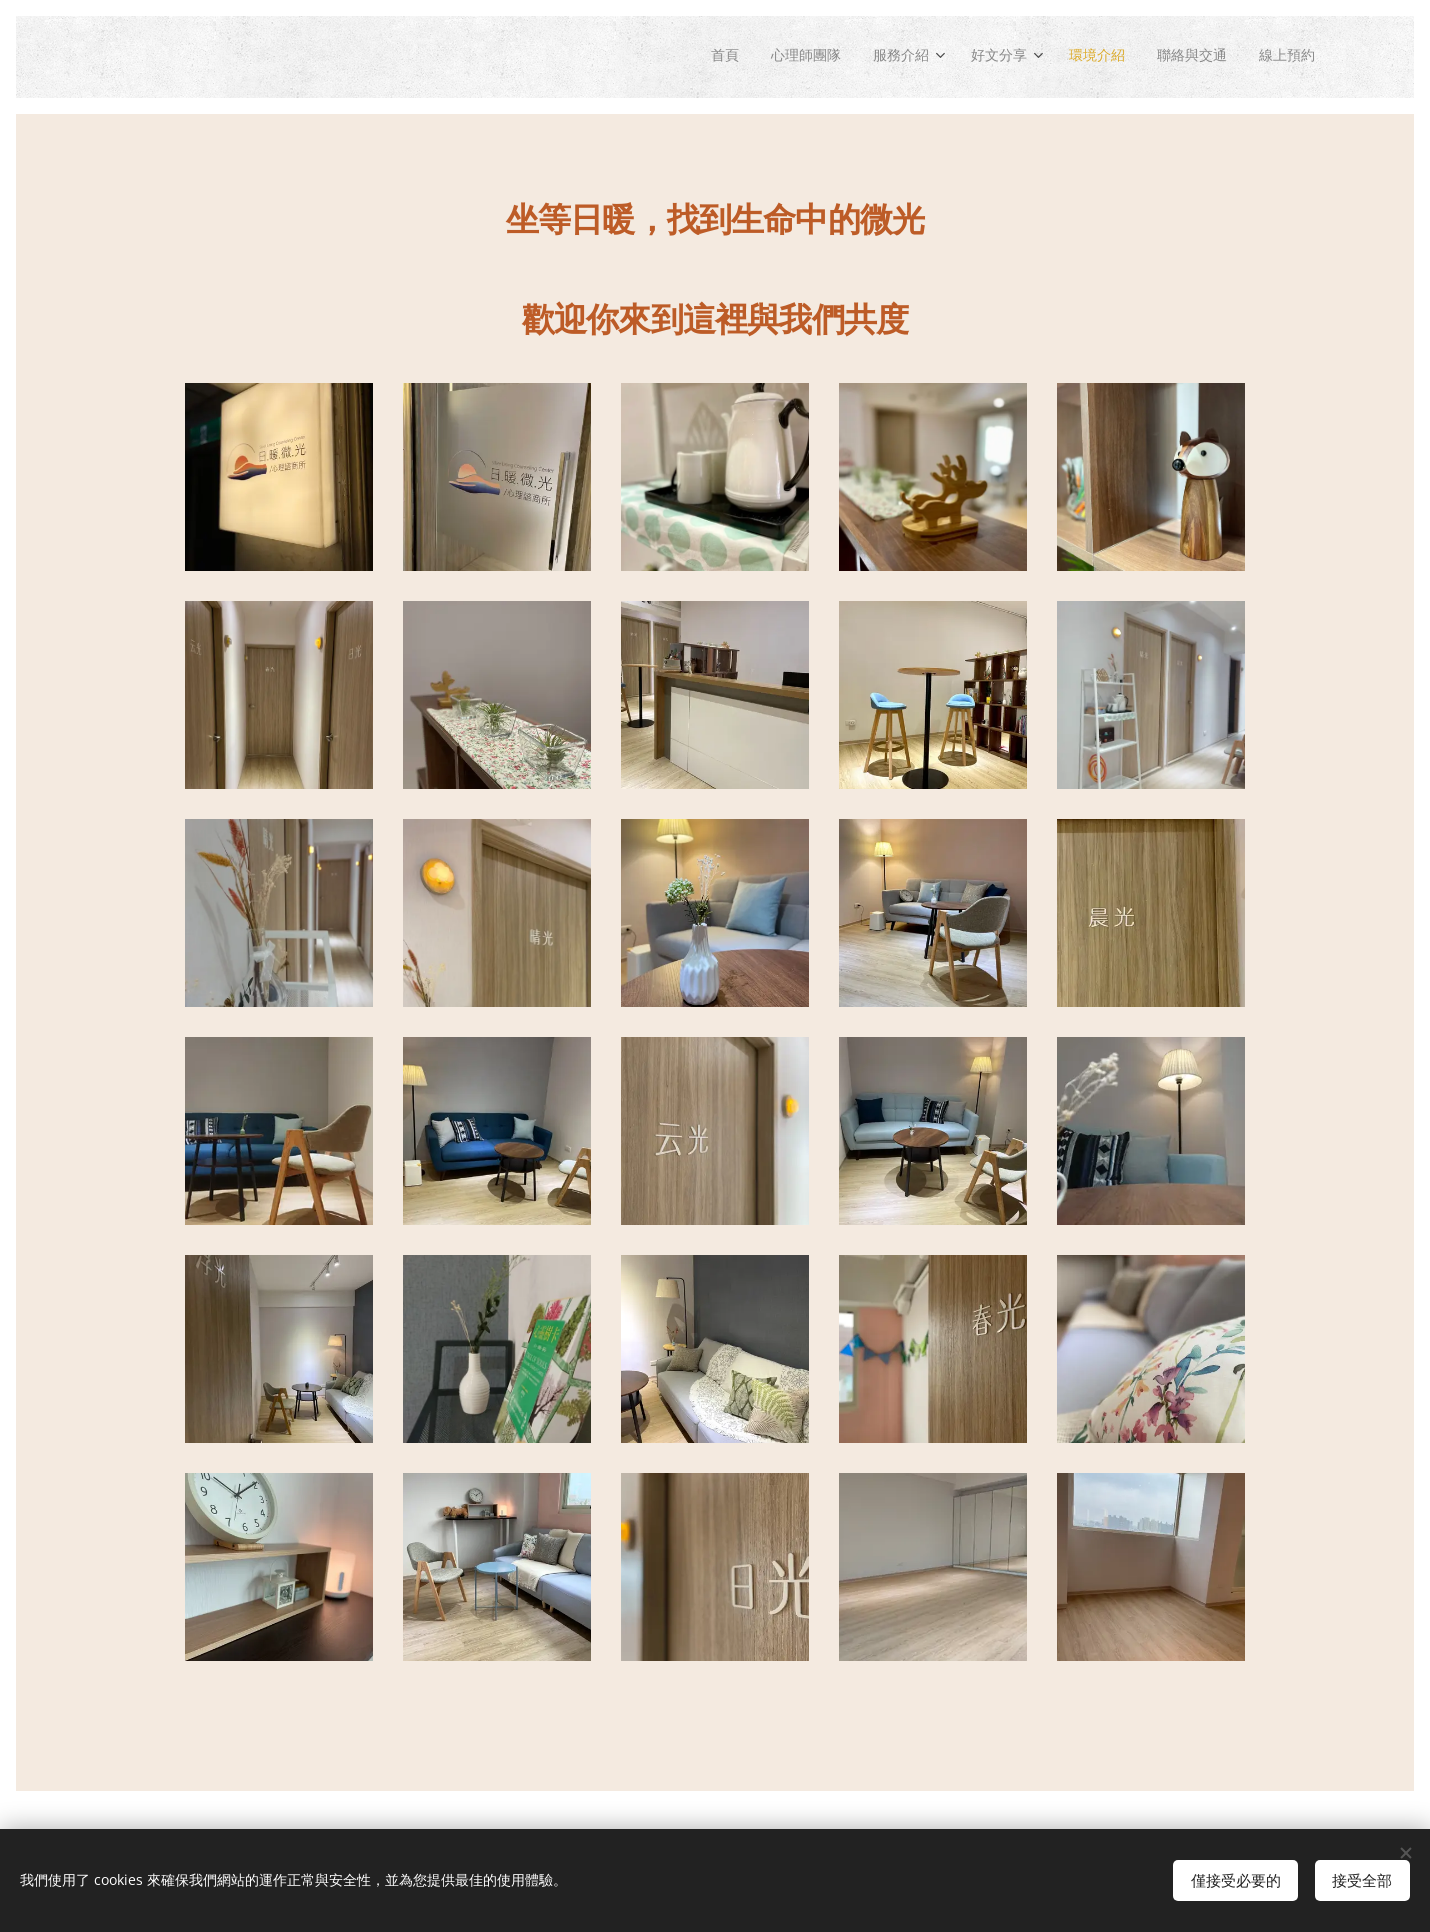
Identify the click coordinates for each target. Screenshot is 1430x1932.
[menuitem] (687, 57)
